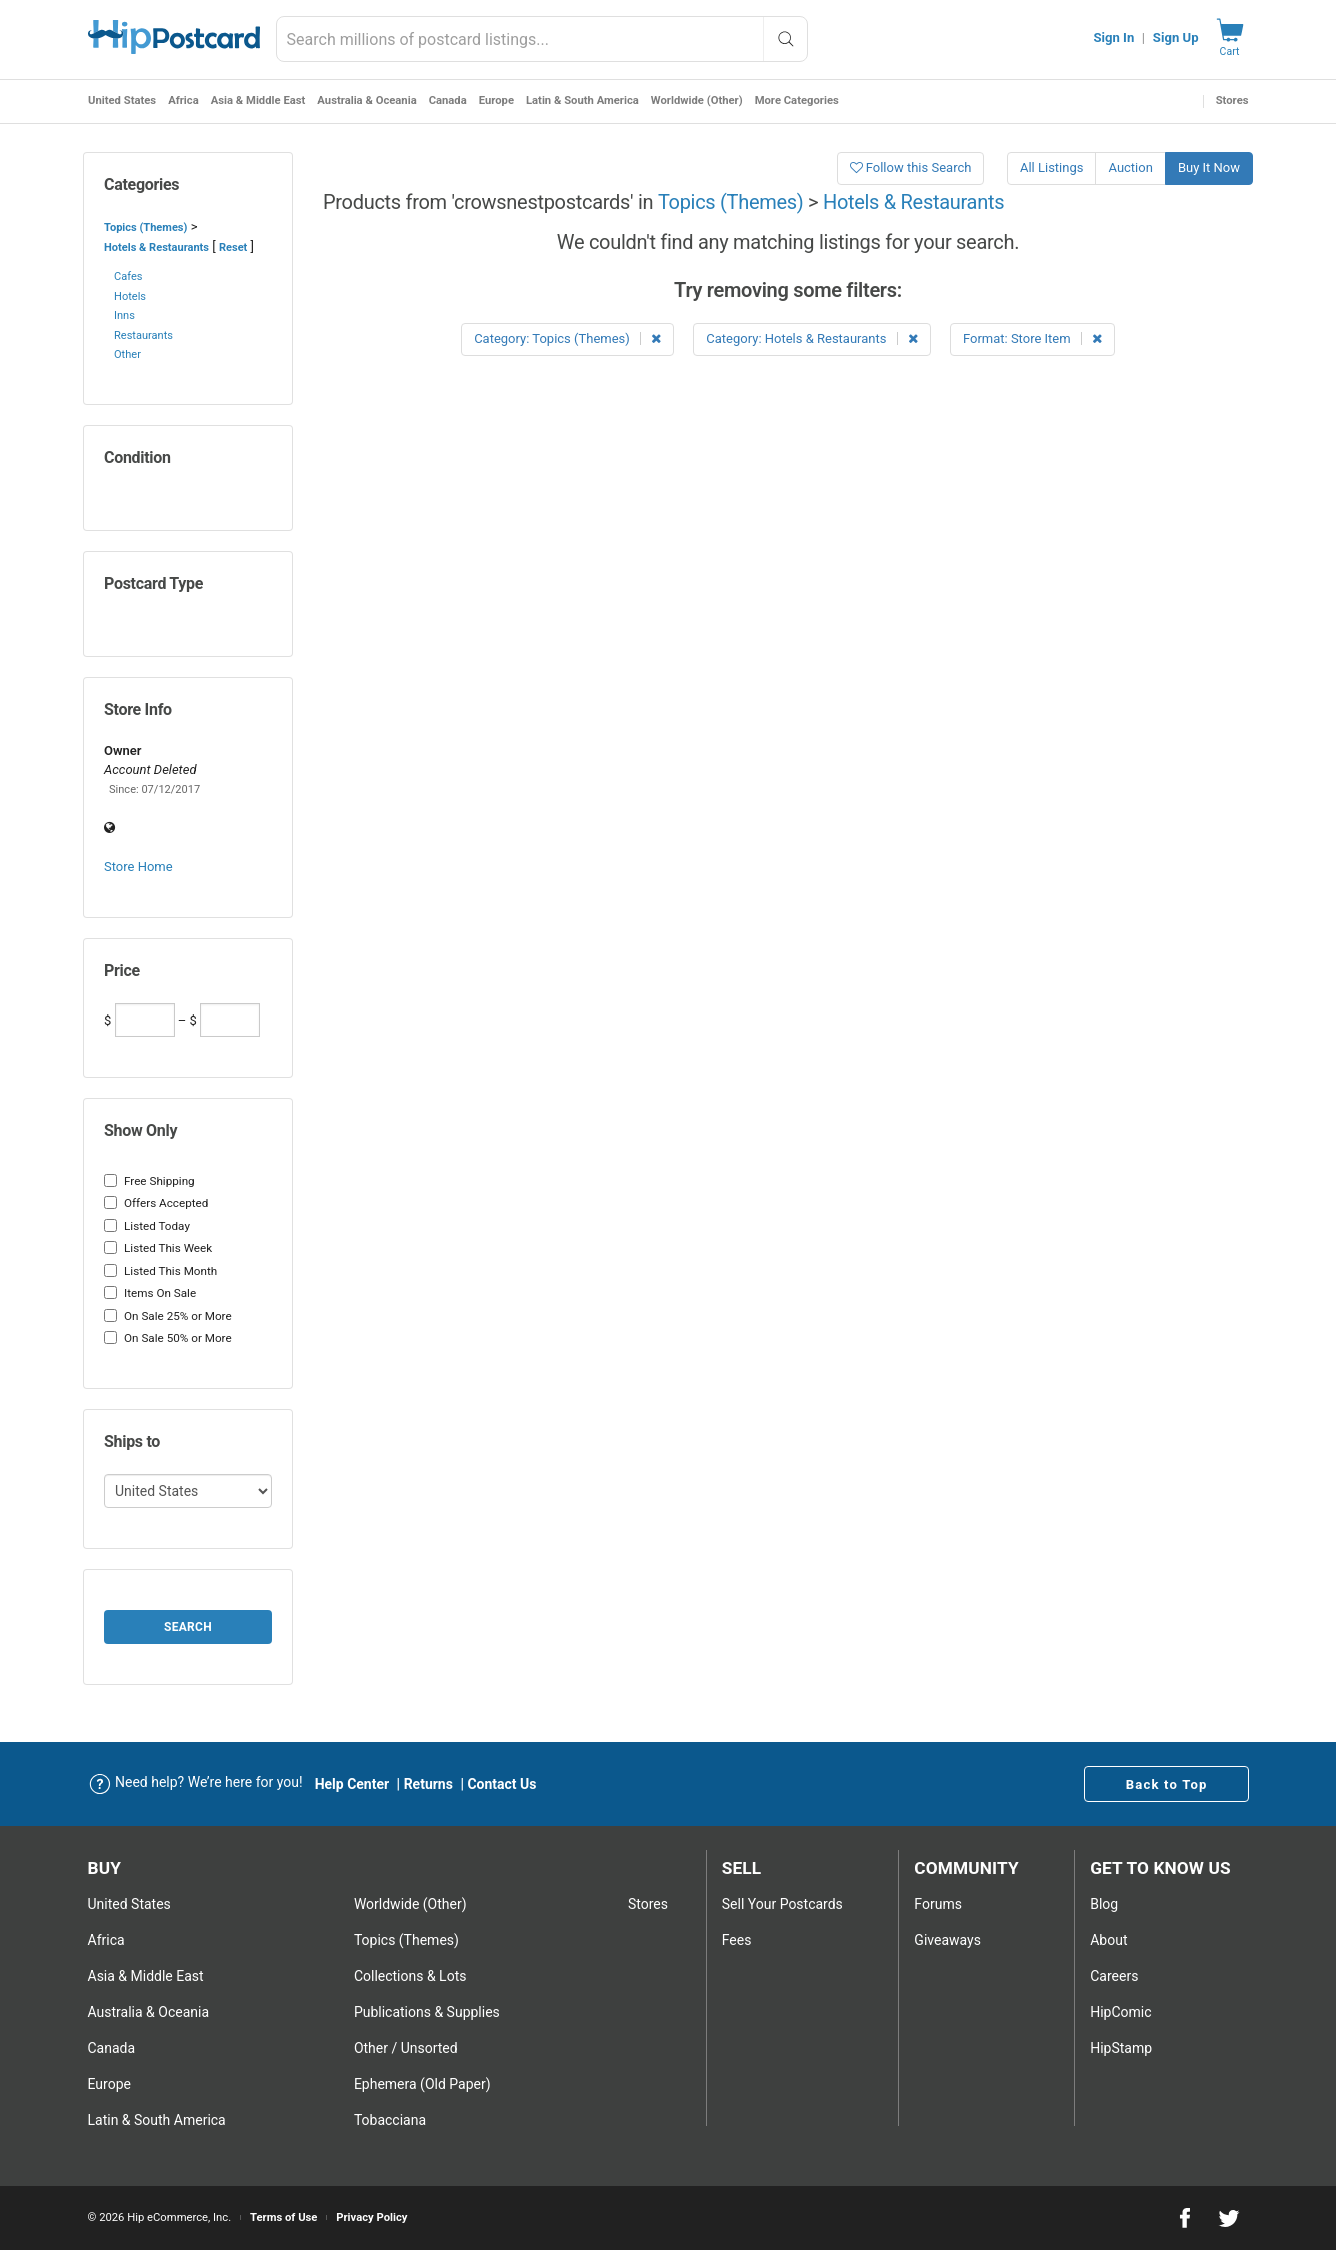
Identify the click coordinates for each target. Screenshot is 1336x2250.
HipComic (1120, 2012)
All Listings (1052, 167)
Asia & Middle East (257, 100)
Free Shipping (149, 1181)
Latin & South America (581, 100)
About (1108, 1940)
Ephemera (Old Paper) (422, 2084)
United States (122, 100)
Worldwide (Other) (696, 100)
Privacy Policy (371, 2217)
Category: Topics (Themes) (567, 338)
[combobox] (542, 39)
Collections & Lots (410, 1976)
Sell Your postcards (782, 1904)
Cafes (128, 276)
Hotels (130, 296)
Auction (1130, 167)
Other (127, 354)
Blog (1104, 1904)
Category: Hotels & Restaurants (811, 338)
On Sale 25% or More (168, 1316)
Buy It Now (1209, 167)
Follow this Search (911, 167)
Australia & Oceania (366, 100)
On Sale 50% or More (168, 1338)
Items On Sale (150, 1293)
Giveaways (947, 1940)
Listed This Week (158, 1248)
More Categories (796, 100)
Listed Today (147, 1226)
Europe (495, 100)
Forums (938, 1904)
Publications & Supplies (427, 2012)
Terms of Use (283, 2217)
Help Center (352, 1784)
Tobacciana (390, 2120)
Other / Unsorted (406, 2048)
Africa (183, 100)
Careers (1114, 1976)
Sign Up (1176, 37)
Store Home (138, 866)
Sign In (1113, 37)
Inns (124, 315)
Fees (737, 1940)
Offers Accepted (156, 1203)
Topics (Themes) (145, 227)
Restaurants (143, 335)
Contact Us (501, 1784)
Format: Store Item (1032, 338)
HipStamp (1121, 2048)
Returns (428, 1784)
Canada (447, 100)
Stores (1232, 100)
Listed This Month (160, 1271)
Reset (233, 247)
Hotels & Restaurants (156, 247)
